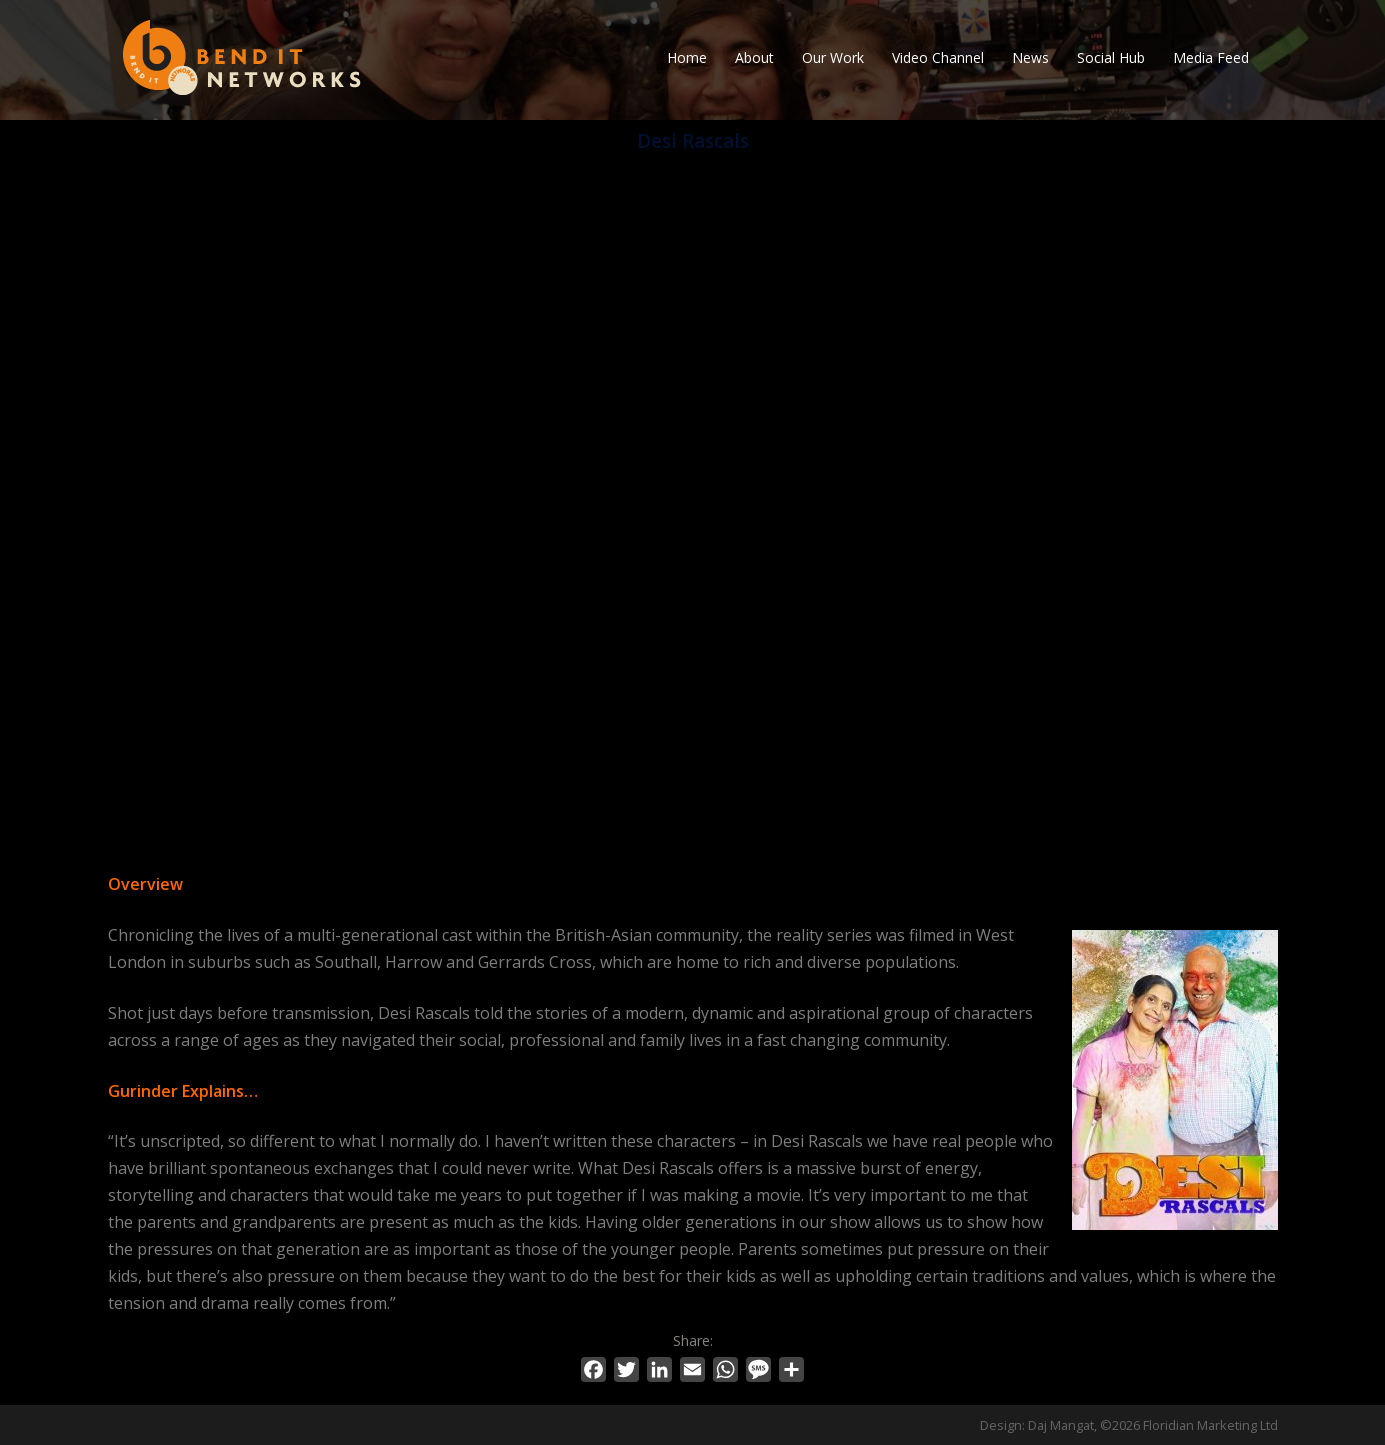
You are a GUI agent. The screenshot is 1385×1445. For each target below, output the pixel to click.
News (1030, 57)
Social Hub (1111, 57)
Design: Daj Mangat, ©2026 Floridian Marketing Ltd (1129, 1425)
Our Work (833, 57)
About (754, 57)
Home (687, 57)
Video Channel (938, 57)
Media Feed (1211, 57)
